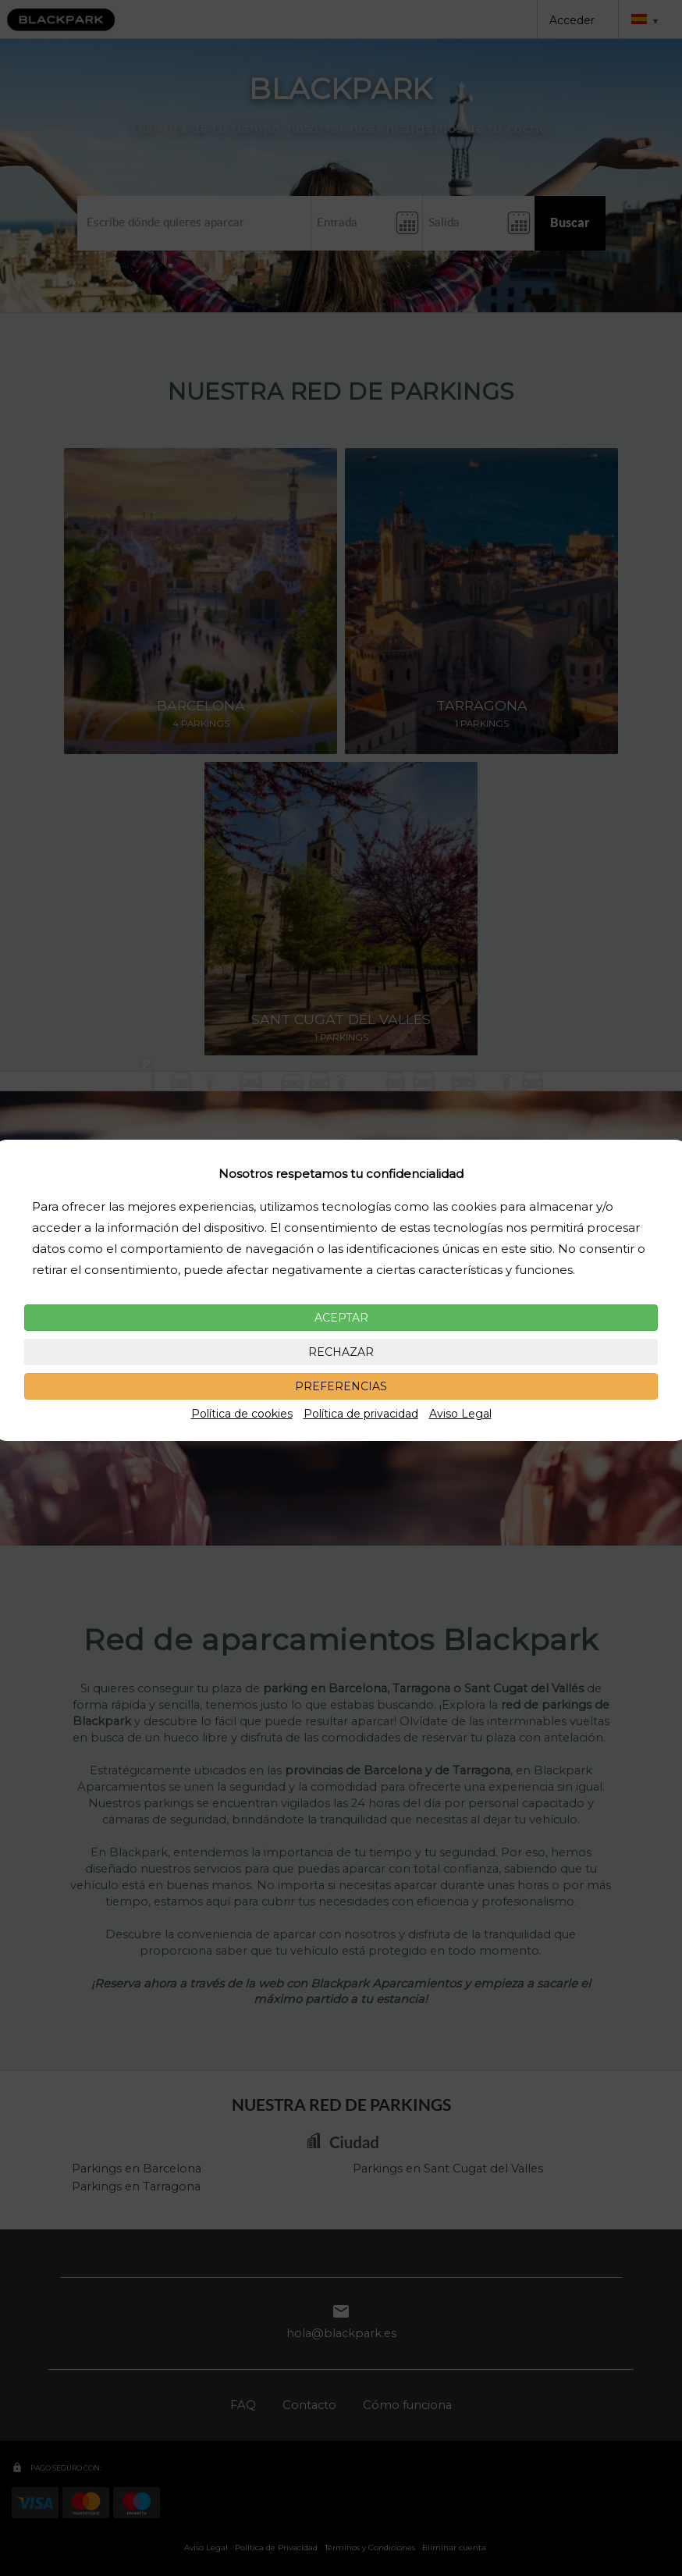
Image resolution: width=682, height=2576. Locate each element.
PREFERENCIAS (341, 1386)
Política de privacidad (361, 1414)
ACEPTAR (341, 1318)
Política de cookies (242, 1414)
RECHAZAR (341, 1352)
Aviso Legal (460, 1414)
